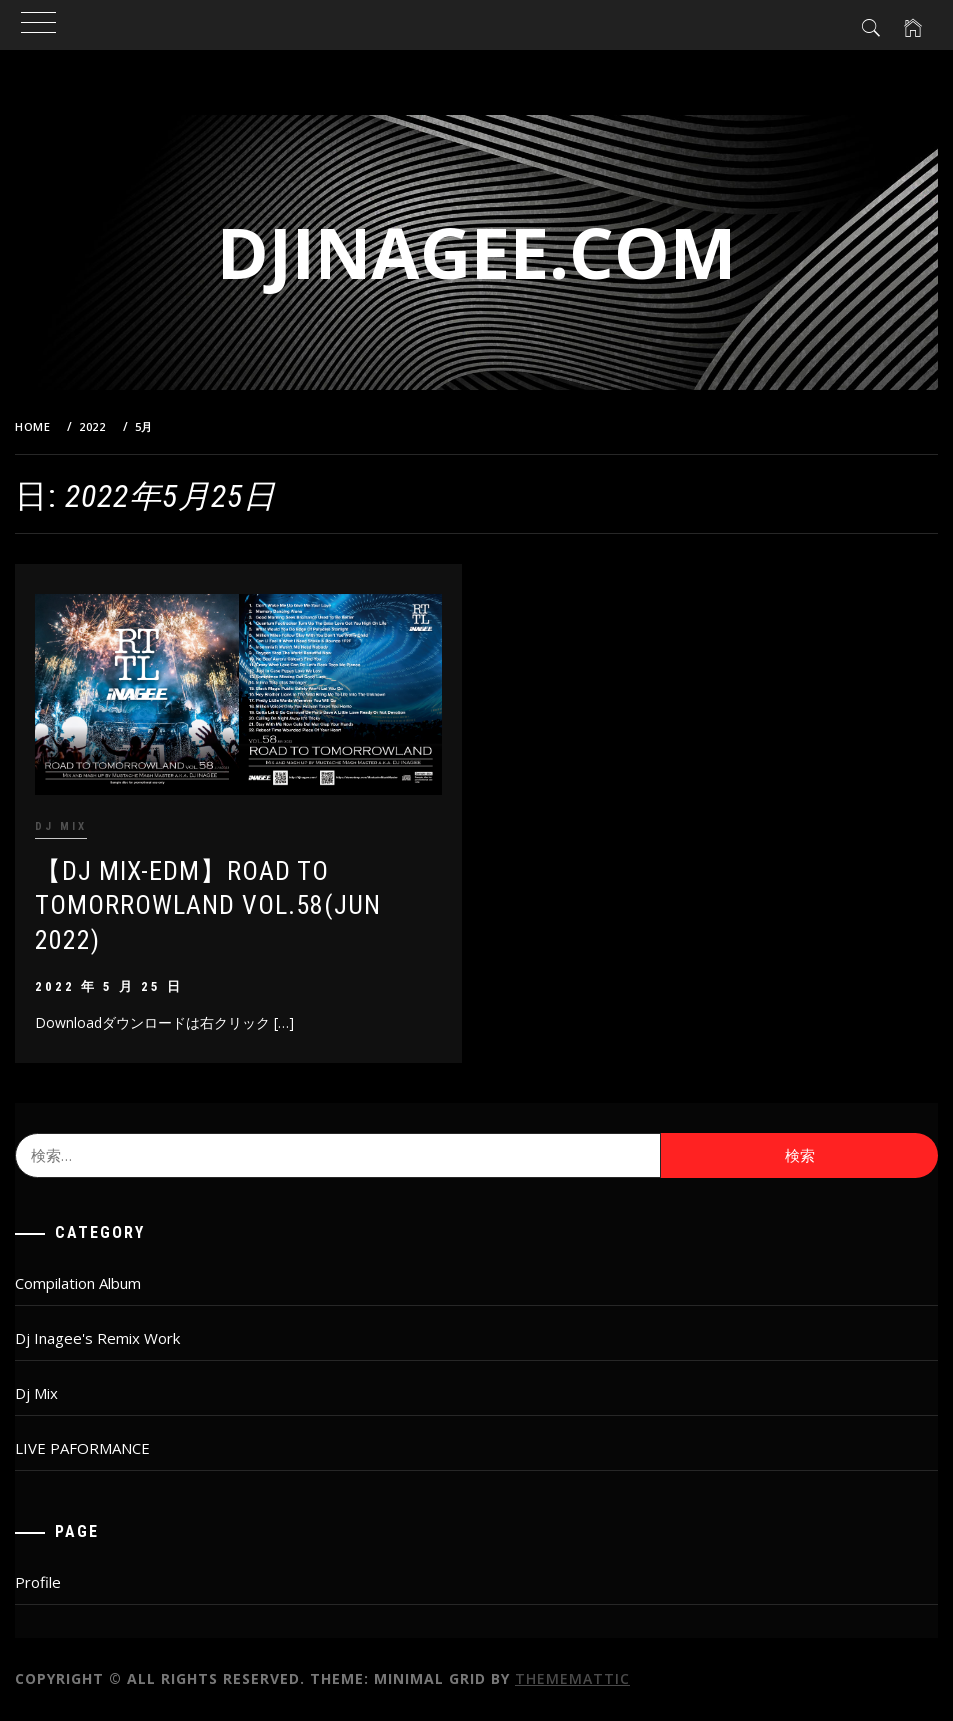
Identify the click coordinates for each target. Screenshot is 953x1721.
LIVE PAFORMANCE (82, 1448)
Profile (38, 1582)
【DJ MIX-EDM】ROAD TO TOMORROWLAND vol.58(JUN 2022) (208, 905)
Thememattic (572, 1678)
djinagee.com (476, 252)
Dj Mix (61, 826)
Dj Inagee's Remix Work (97, 1338)
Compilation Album (78, 1283)
